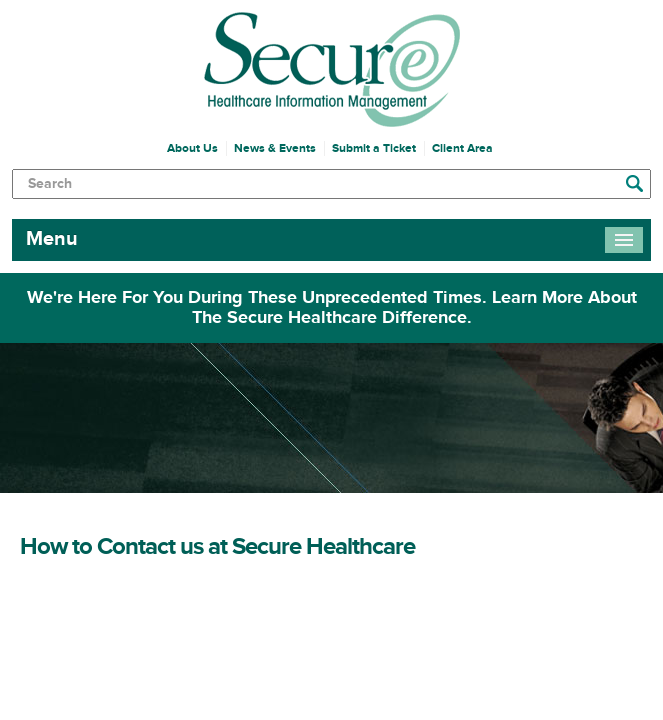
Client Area (462, 148)
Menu (52, 239)
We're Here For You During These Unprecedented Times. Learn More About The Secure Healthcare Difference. (332, 308)
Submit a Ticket (374, 148)
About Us (192, 148)
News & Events (275, 148)
